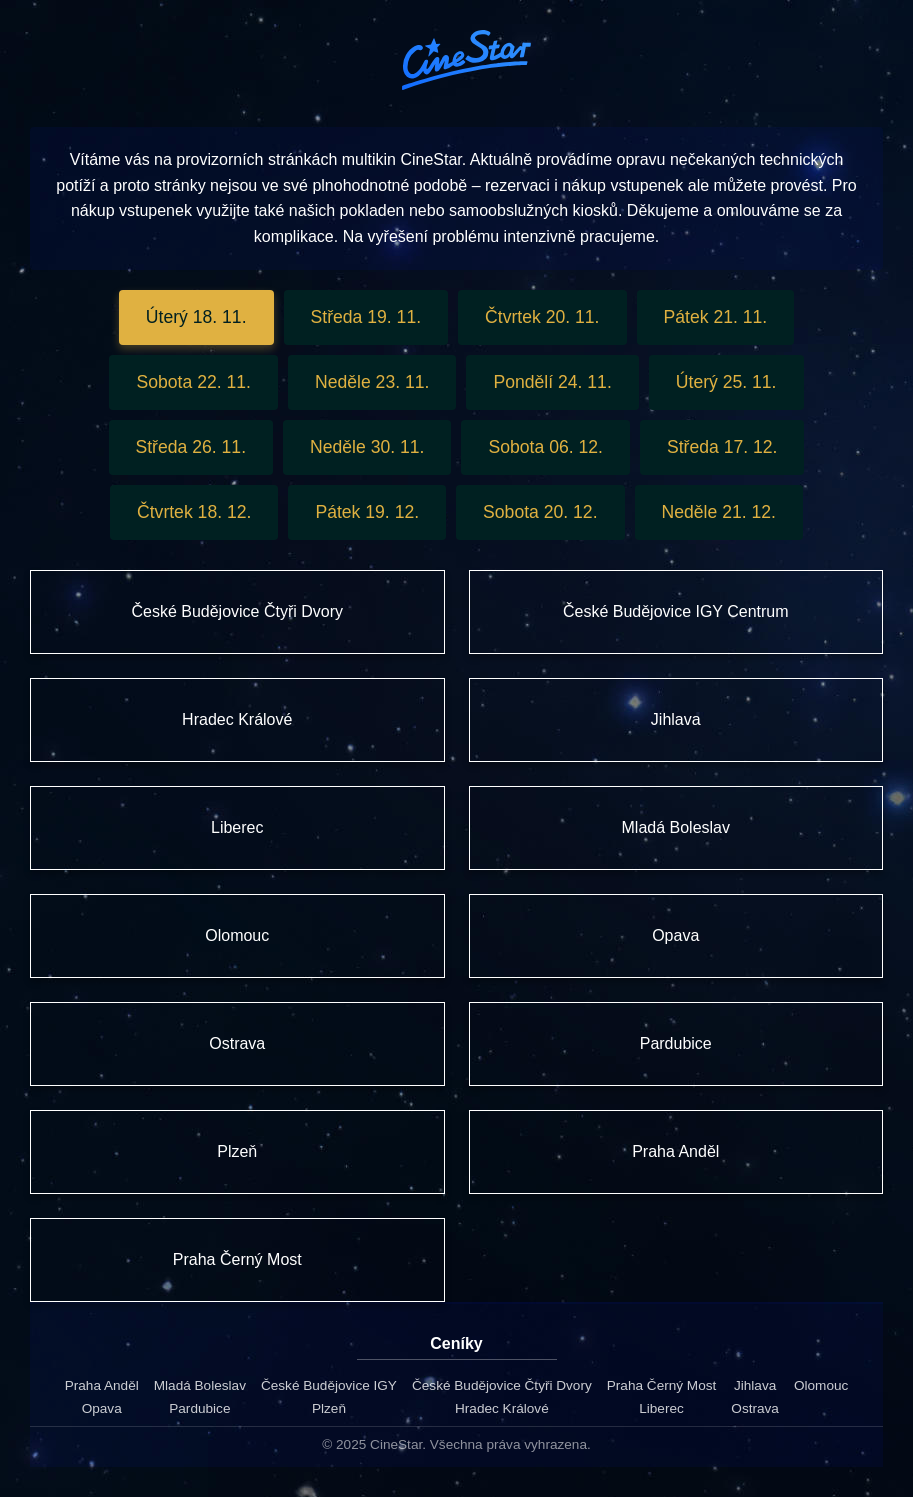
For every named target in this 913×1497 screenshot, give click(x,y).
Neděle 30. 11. (367, 447)
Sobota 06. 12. (545, 447)
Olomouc (821, 1385)
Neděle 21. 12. (719, 512)
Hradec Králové (502, 1408)
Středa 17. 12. (722, 447)
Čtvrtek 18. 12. (194, 512)
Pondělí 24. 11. (552, 382)
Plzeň (329, 1408)
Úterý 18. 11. (196, 317)
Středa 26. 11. (191, 447)
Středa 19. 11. (366, 317)
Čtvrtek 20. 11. (542, 317)
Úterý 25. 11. (726, 382)
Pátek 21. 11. (716, 317)
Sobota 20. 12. (540, 512)
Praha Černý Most (662, 1385)
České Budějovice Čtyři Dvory (502, 1385)
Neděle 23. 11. (372, 382)
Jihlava (755, 1385)
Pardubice (199, 1408)
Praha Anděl (102, 1385)
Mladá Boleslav (200, 1385)
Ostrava (755, 1408)
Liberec (661, 1408)
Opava (102, 1408)
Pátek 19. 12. (367, 512)
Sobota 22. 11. (193, 382)
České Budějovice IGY (329, 1385)
